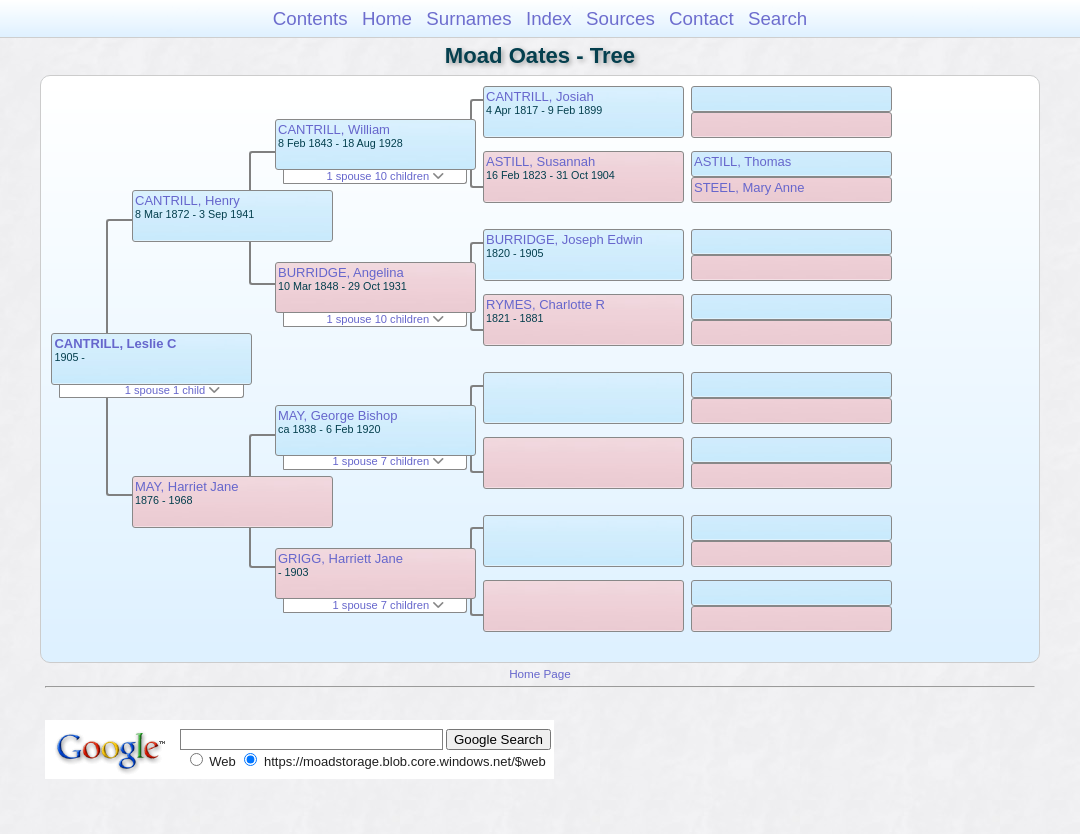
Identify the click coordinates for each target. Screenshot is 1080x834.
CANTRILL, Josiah (540, 96)
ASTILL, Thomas (742, 161)
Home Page (540, 673)
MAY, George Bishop (337, 415)
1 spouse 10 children (385, 176)
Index (549, 18)
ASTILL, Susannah (540, 161)
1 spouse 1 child (173, 390)
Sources (620, 18)
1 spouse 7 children (389, 461)
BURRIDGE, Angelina (341, 272)
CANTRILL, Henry (187, 200)
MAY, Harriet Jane (187, 486)
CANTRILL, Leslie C (115, 343)
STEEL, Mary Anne (749, 187)
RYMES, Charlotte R (545, 304)
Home (387, 18)
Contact (701, 18)
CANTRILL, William (334, 129)
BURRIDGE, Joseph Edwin (564, 239)
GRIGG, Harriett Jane (340, 558)
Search (777, 18)
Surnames (468, 18)
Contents (310, 18)
